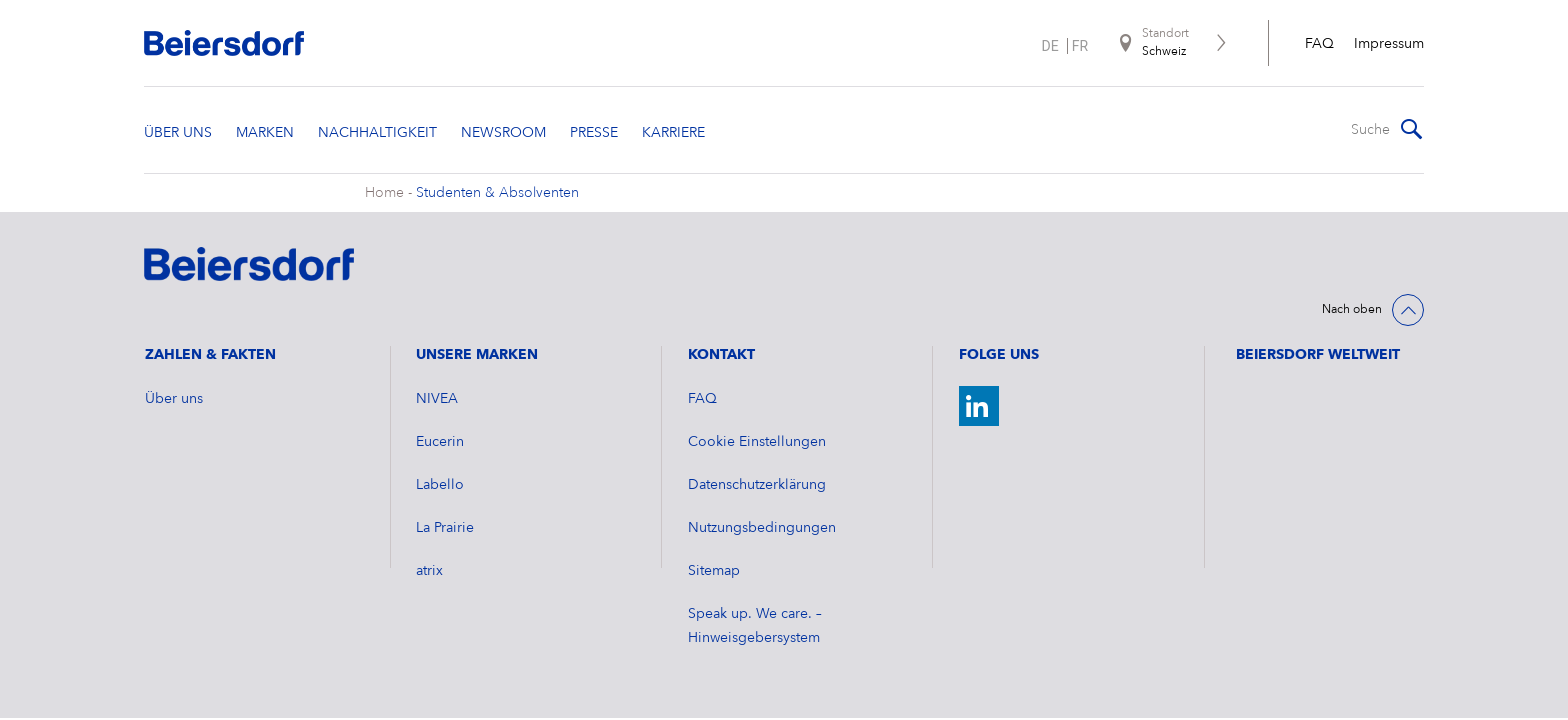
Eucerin (440, 442)
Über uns (174, 399)
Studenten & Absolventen (497, 193)
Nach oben (1352, 310)
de (1050, 46)
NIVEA (437, 399)
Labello (440, 485)
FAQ (1319, 44)
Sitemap (714, 571)
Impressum (1389, 44)
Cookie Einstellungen (757, 442)
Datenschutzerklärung (757, 485)
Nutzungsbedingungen (762, 528)
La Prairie (445, 528)
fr (1080, 46)
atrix (429, 571)
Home (384, 193)
